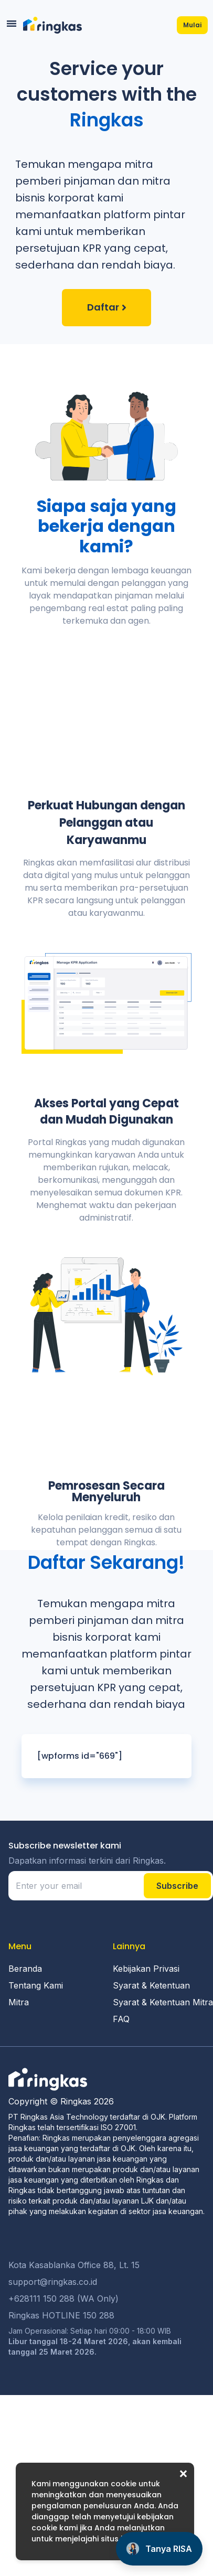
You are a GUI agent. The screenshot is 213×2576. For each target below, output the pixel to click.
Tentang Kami (35, 2063)
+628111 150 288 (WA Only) (63, 2376)
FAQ (121, 2097)
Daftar (103, 307)
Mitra (18, 2080)
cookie (123, 2483)
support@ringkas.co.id (52, 2360)
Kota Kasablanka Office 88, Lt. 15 (74, 2343)
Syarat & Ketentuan (151, 2063)
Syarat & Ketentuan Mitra (163, 2080)
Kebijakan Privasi (146, 2046)
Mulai (192, 24)
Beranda (25, 2046)
